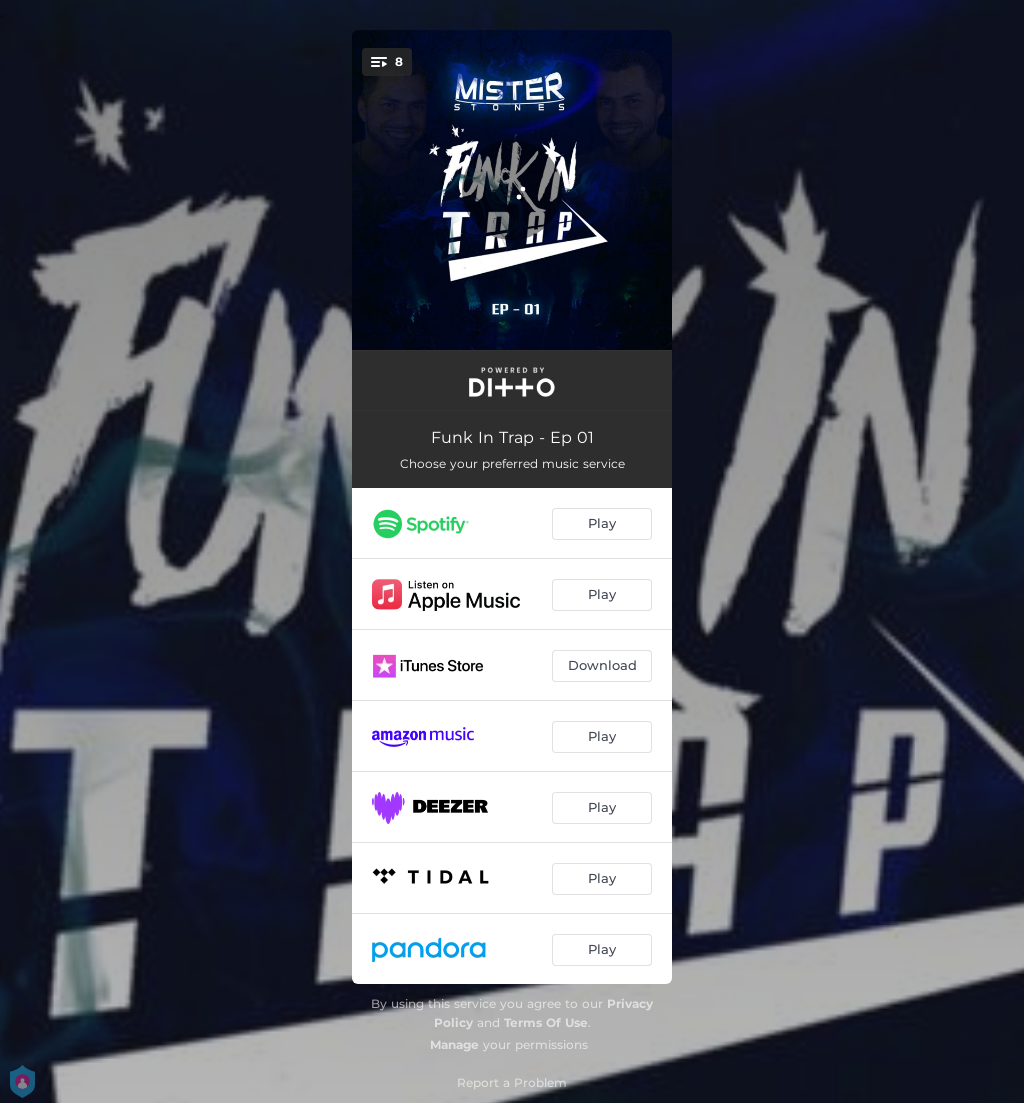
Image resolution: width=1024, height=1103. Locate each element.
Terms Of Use (546, 1022)
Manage (454, 1044)
